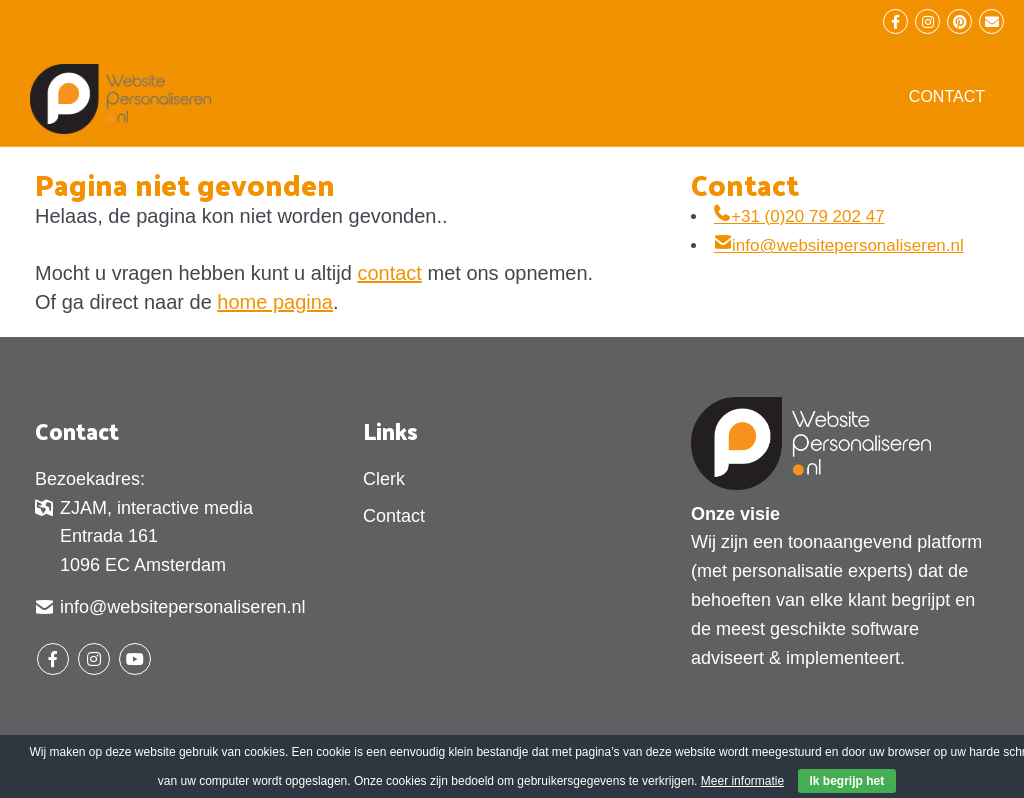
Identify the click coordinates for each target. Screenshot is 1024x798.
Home (602, 94)
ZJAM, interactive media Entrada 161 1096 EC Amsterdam (144, 536)
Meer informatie (742, 781)
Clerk (384, 479)
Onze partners (745, 94)
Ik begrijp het (847, 781)
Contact (947, 96)
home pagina (275, 302)
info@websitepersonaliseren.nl (839, 245)
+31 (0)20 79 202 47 (799, 216)
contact (389, 273)
